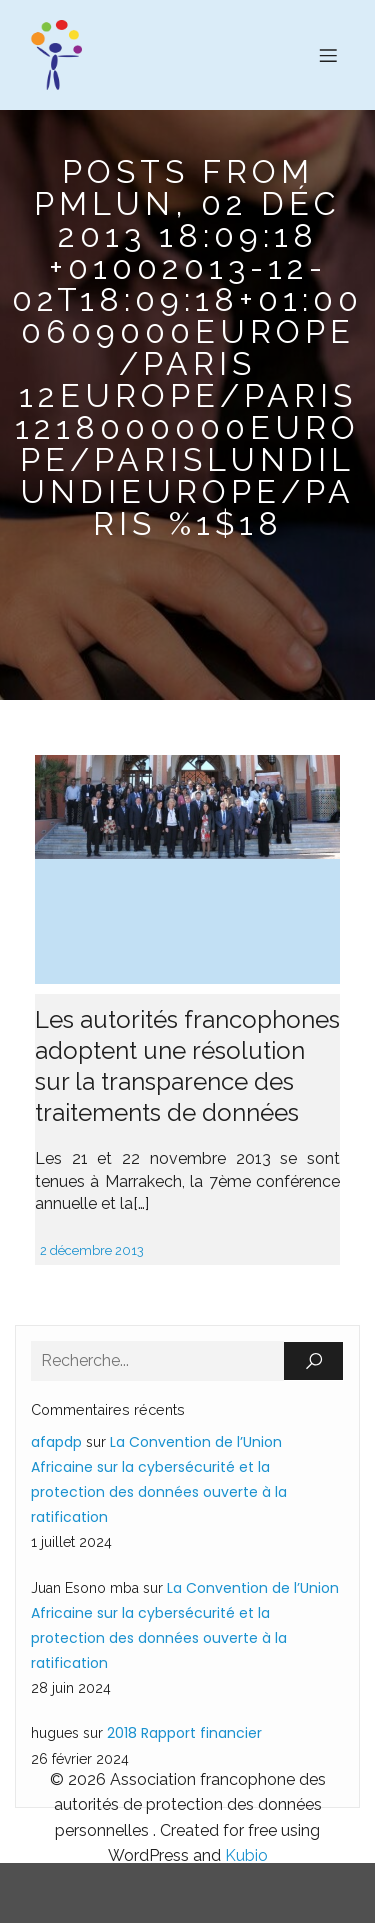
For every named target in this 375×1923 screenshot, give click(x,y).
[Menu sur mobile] (328, 55)
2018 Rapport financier (184, 1733)
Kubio (246, 1855)
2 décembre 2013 (92, 1250)
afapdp (56, 1442)
